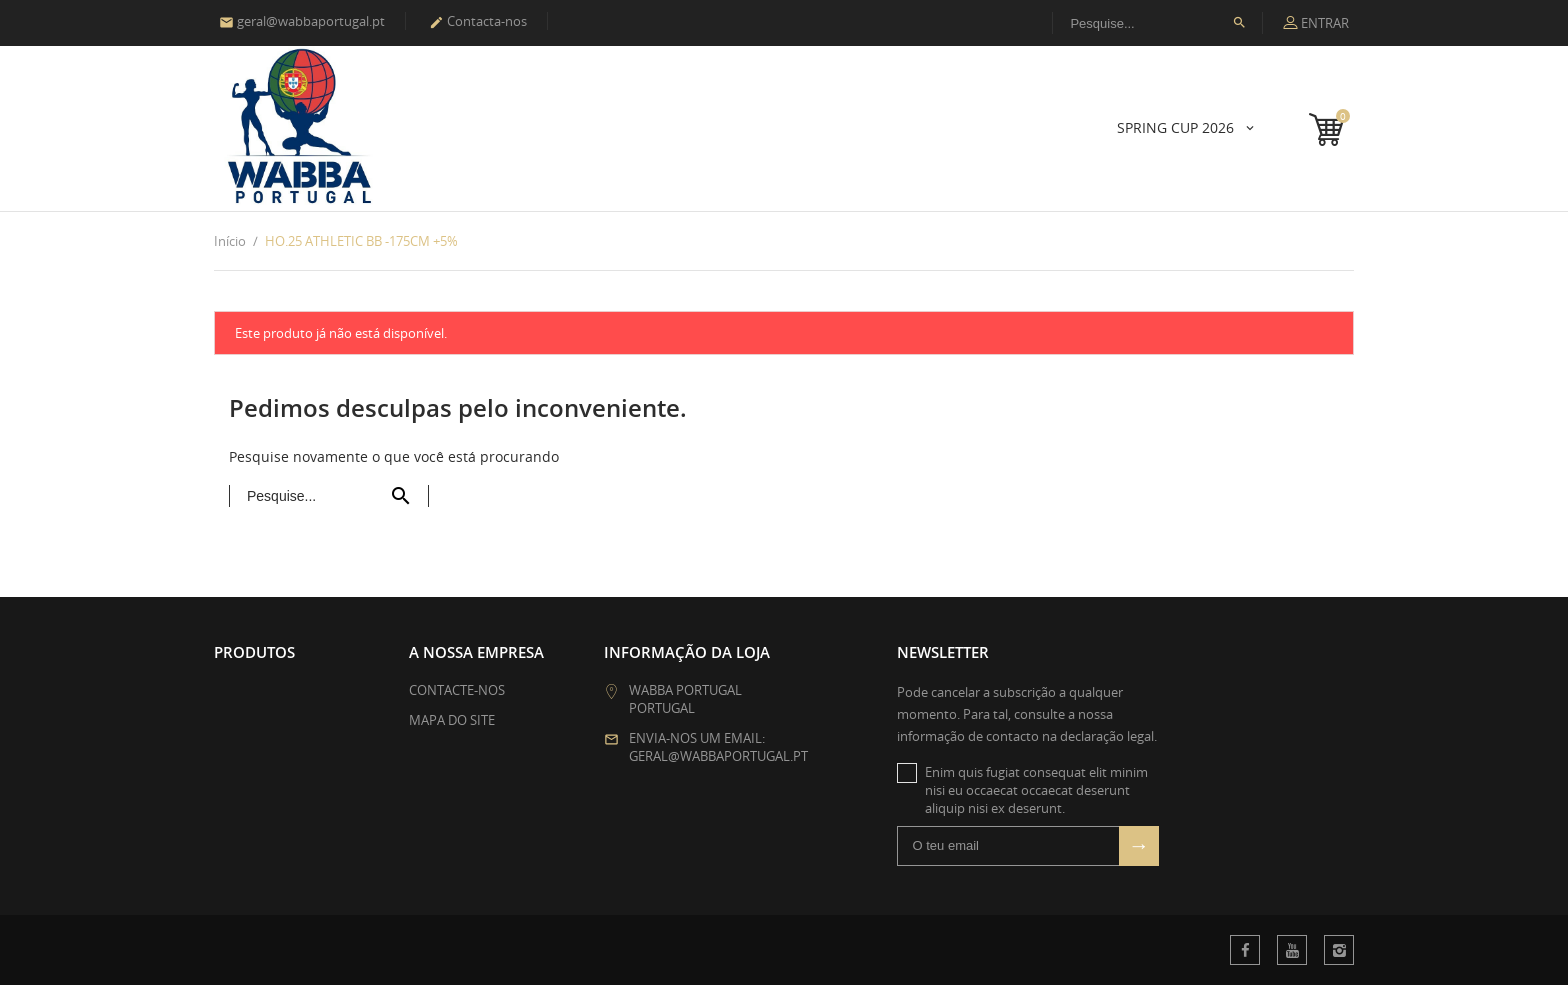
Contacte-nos (457, 690)
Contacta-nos (478, 21)
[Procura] (1157, 23)
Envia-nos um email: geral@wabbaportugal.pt (718, 747)
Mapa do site (452, 720)
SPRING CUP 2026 (1177, 127)
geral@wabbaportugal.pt (302, 21)
